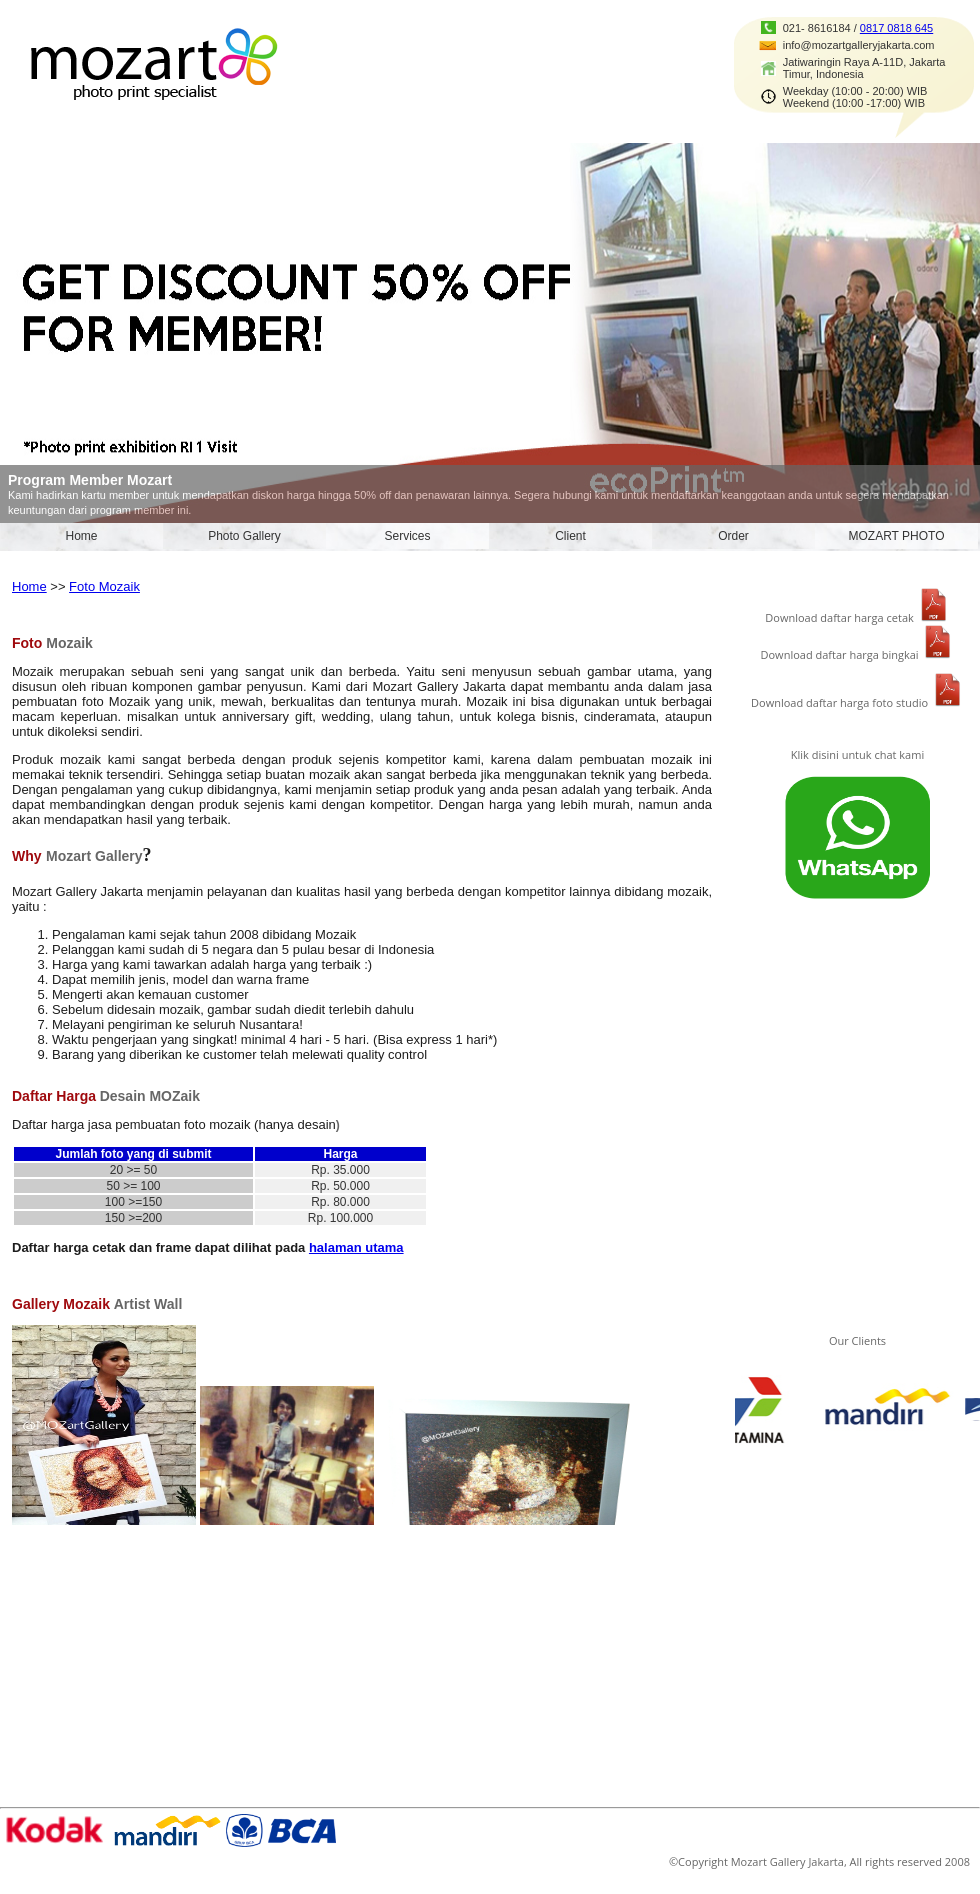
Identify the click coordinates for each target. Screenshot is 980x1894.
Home (81, 536)
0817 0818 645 (896, 28)
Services (407, 536)
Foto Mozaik (104, 586)
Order (733, 536)
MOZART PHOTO (896, 536)
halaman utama (356, 1247)
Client (570, 536)
